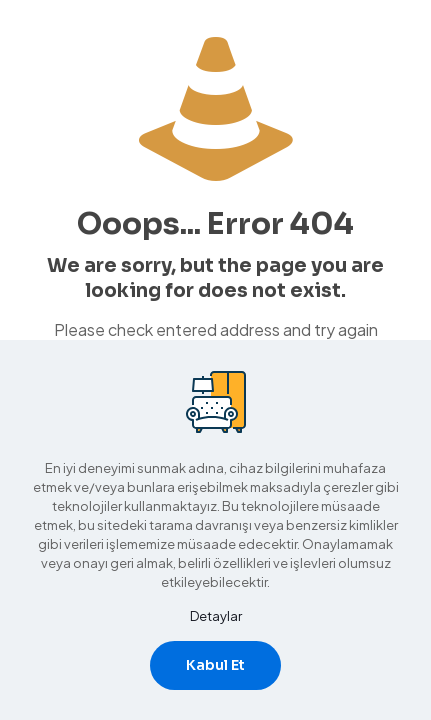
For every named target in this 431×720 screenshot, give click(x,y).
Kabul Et (215, 665)
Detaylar (216, 616)
